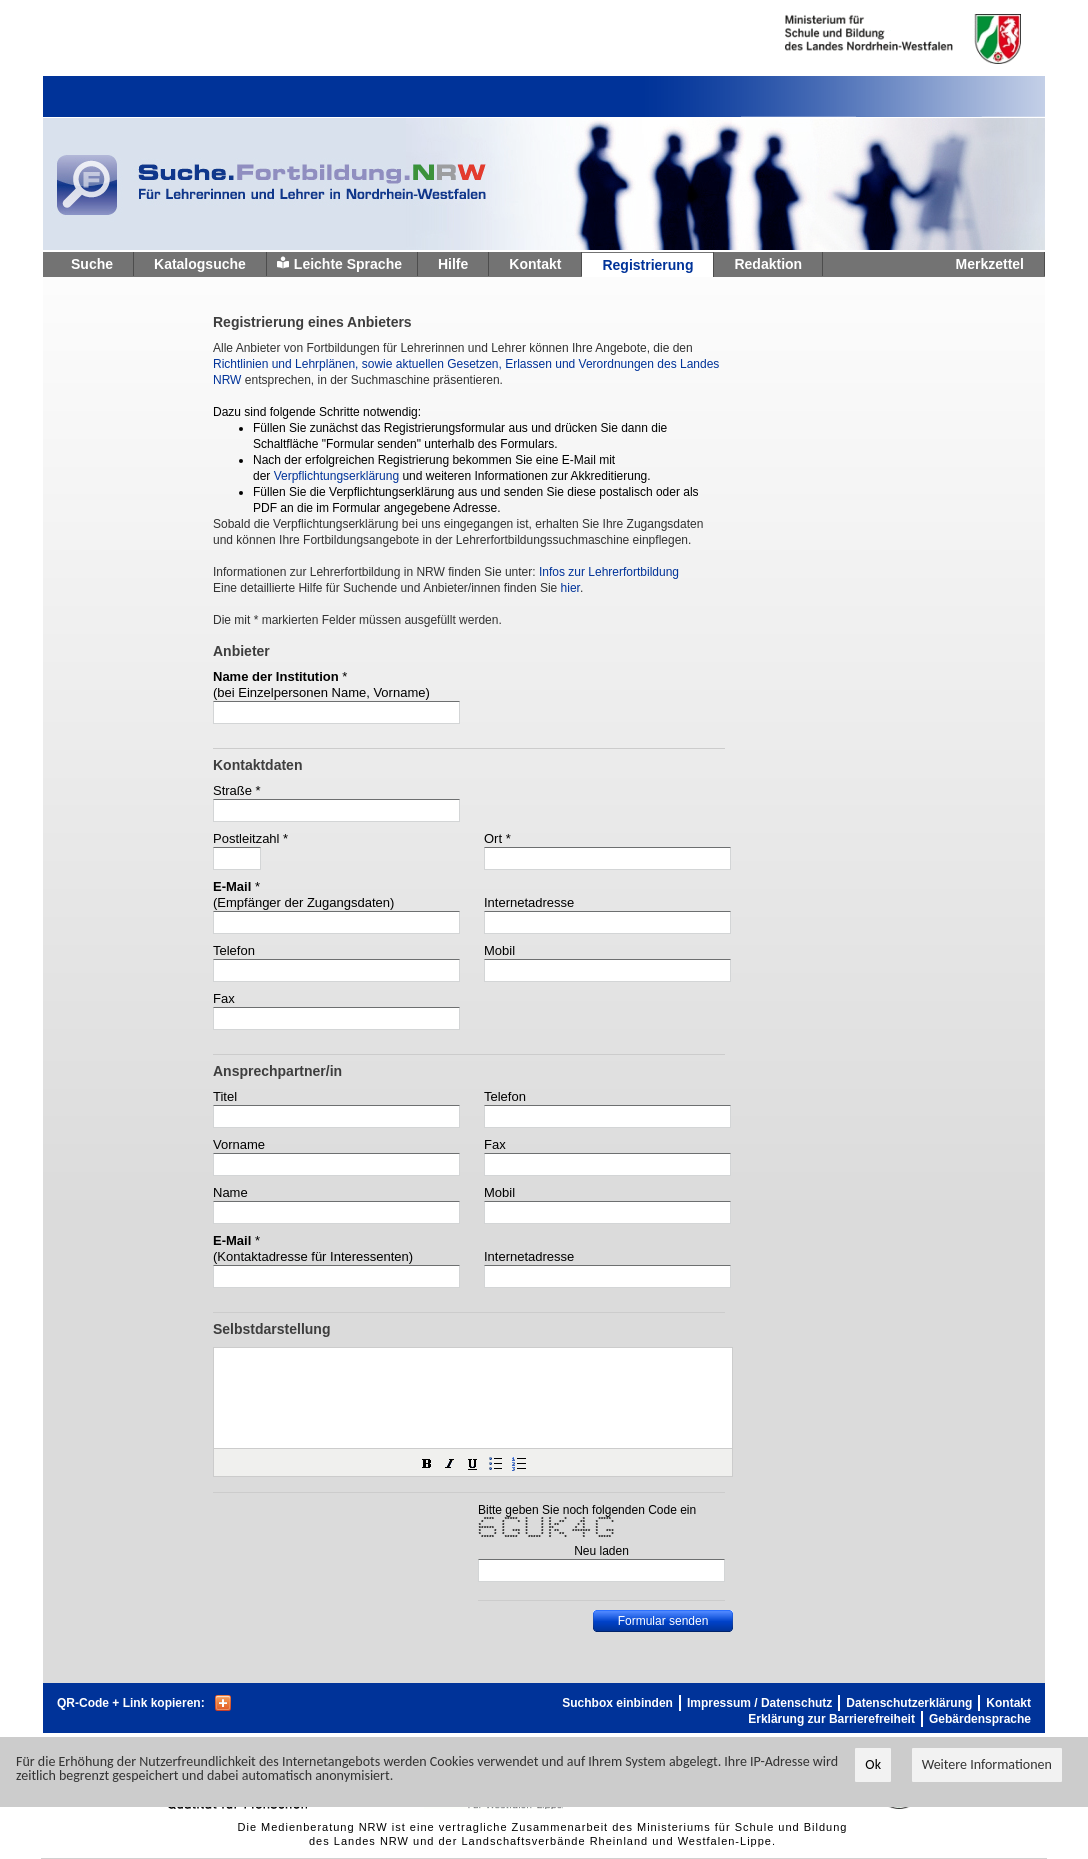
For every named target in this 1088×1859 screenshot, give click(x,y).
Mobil (499, 950)
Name (230, 1192)
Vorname (239, 1144)
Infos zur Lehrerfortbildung (609, 572)
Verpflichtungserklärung (336, 476)
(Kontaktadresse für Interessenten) (313, 1256)
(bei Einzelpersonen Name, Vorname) (321, 692)
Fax (224, 998)
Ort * (497, 838)
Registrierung (647, 265)
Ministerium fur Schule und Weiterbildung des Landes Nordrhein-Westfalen (870, 39)
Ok (873, 1764)
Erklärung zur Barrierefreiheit (831, 1719)
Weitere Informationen (987, 1764)
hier (570, 588)
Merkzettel (990, 264)
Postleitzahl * (250, 838)
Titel (225, 1096)
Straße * (237, 790)
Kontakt (535, 264)
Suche (92, 264)
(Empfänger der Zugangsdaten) (303, 902)
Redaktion (768, 264)
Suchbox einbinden (617, 1703)
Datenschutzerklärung (909, 1703)
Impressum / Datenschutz (759, 1703)
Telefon (234, 950)
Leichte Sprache (348, 264)
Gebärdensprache (980, 1719)
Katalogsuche (200, 264)
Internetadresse (529, 902)
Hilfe (453, 264)
